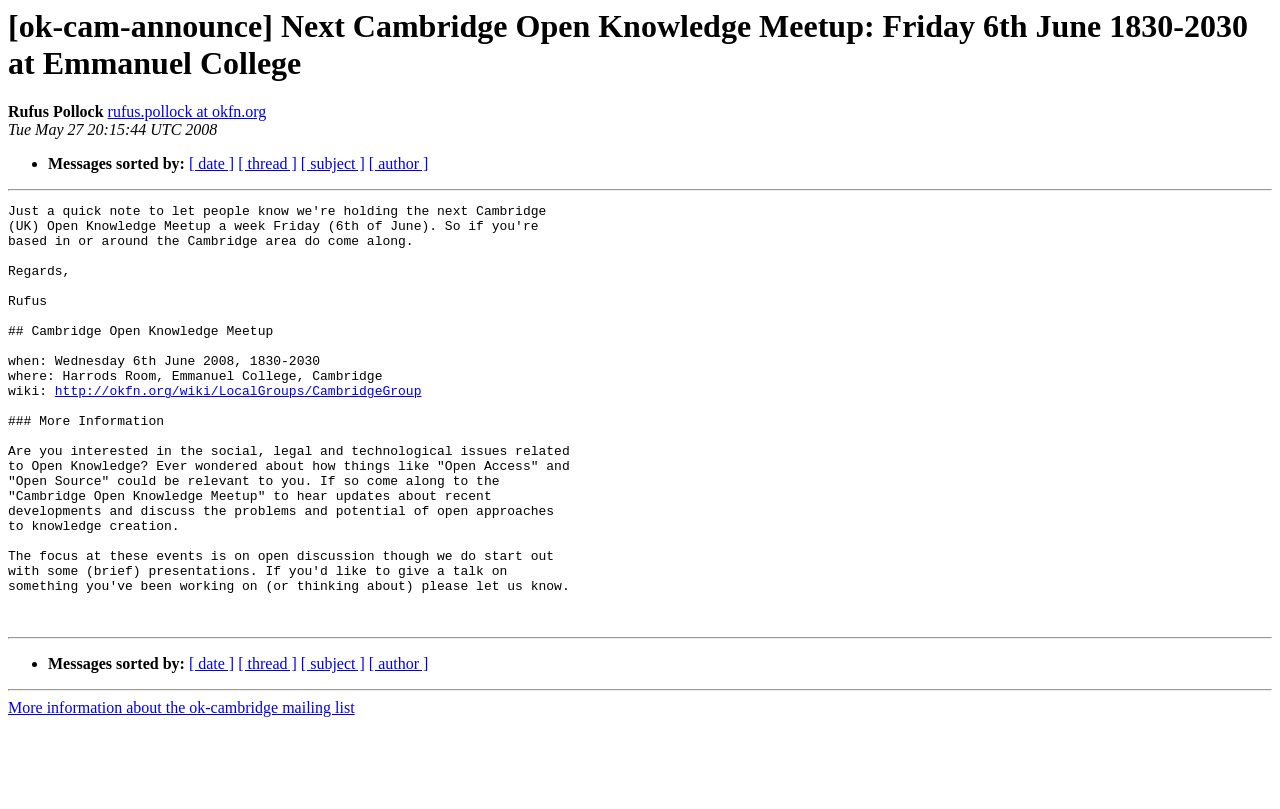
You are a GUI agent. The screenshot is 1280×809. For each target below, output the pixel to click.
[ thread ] (267, 163)
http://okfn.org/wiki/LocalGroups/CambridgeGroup (238, 429)
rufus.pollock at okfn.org (187, 111)
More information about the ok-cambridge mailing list (181, 791)
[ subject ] (333, 163)
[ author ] (399, 163)
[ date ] (211, 163)
